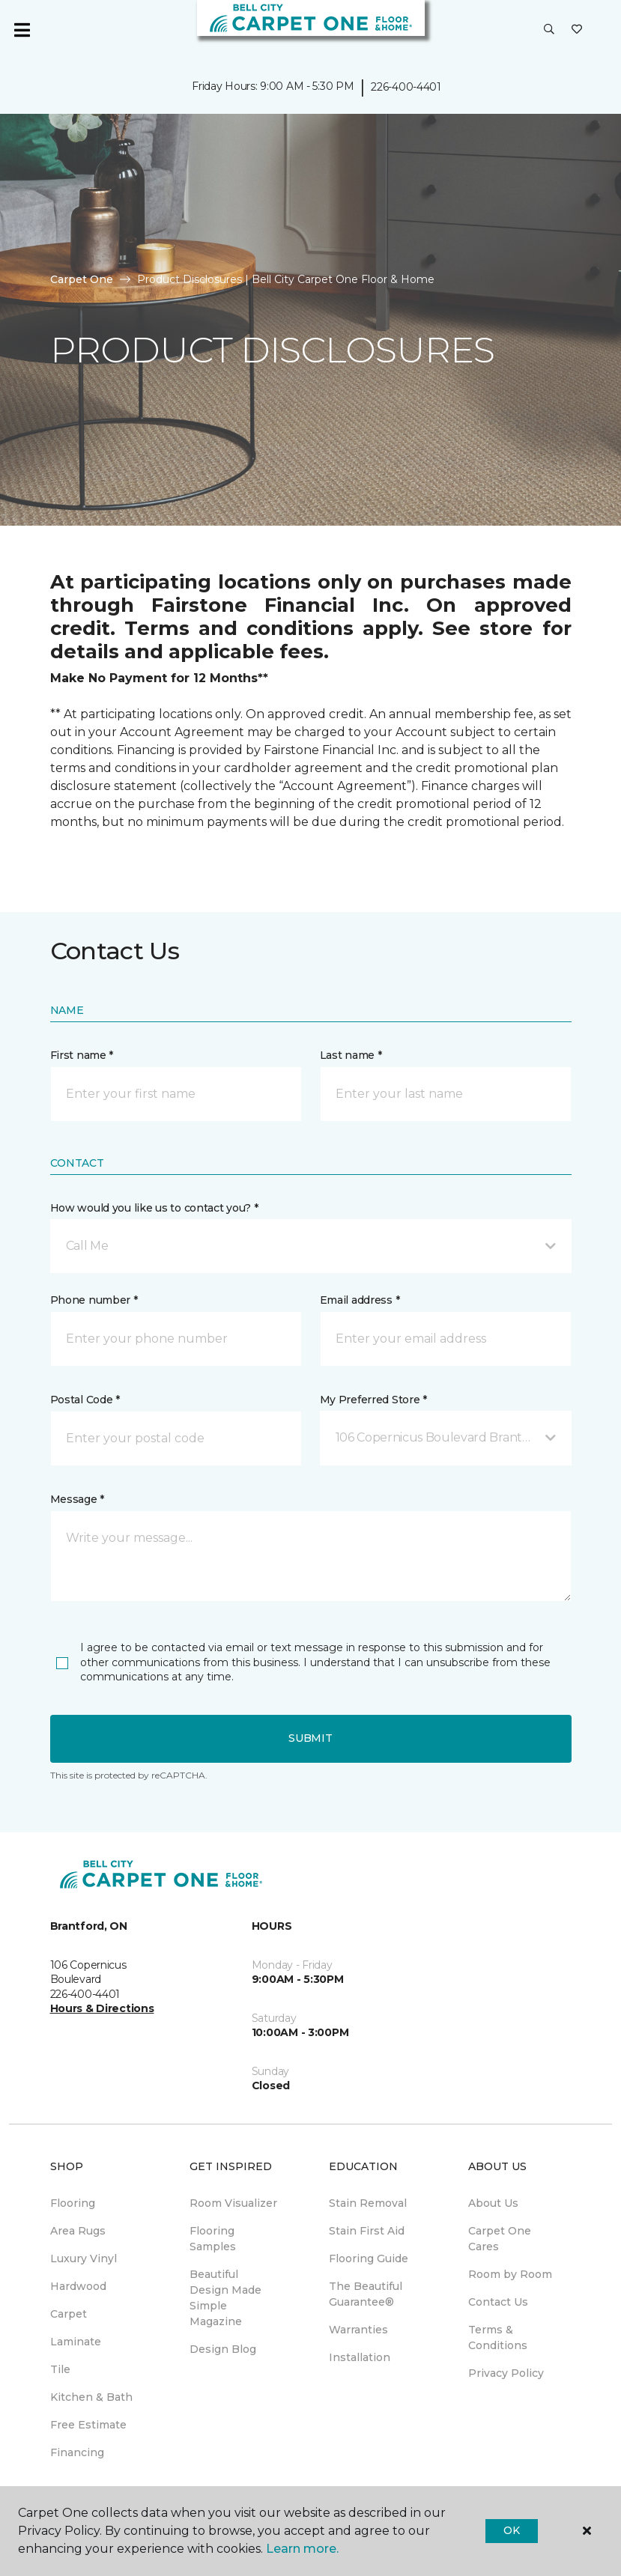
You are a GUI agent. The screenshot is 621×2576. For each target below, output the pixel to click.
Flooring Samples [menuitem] (213, 2238)
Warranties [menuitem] (358, 2329)
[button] (549, 29)
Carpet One (81, 279)
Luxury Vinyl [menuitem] (83, 2258)
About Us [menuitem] (493, 2203)
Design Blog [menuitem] (223, 2349)
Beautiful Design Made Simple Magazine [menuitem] (225, 2297)
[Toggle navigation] (21, 30)
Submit (310, 1738)
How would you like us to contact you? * (154, 1208)
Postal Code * (85, 1399)
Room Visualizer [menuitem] (233, 2203)
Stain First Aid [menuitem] (367, 2231)
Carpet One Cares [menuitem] (499, 2238)
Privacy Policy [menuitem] (506, 2373)
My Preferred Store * (373, 1399)
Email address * (360, 1300)
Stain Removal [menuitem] (368, 2203)
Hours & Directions (102, 2008)
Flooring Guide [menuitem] (368, 2258)
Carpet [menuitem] (68, 2314)
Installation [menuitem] (359, 2357)
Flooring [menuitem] (72, 2203)
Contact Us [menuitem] (498, 2302)
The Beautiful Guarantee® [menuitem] (365, 2294)
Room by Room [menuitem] (510, 2274)
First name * (82, 1055)
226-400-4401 (406, 87)
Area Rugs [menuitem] (78, 2231)
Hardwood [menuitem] (78, 2286)
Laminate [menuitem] (75, 2341)
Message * (77, 1499)
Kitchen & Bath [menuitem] (91, 2397)
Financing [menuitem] (77, 2452)
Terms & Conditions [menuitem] (497, 2337)
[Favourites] (577, 29)
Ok (511, 2530)
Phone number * (94, 1300)
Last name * (351, 1055)
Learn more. (302, 2549)
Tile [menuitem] (60, 2369)
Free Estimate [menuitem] (88, 2424)
